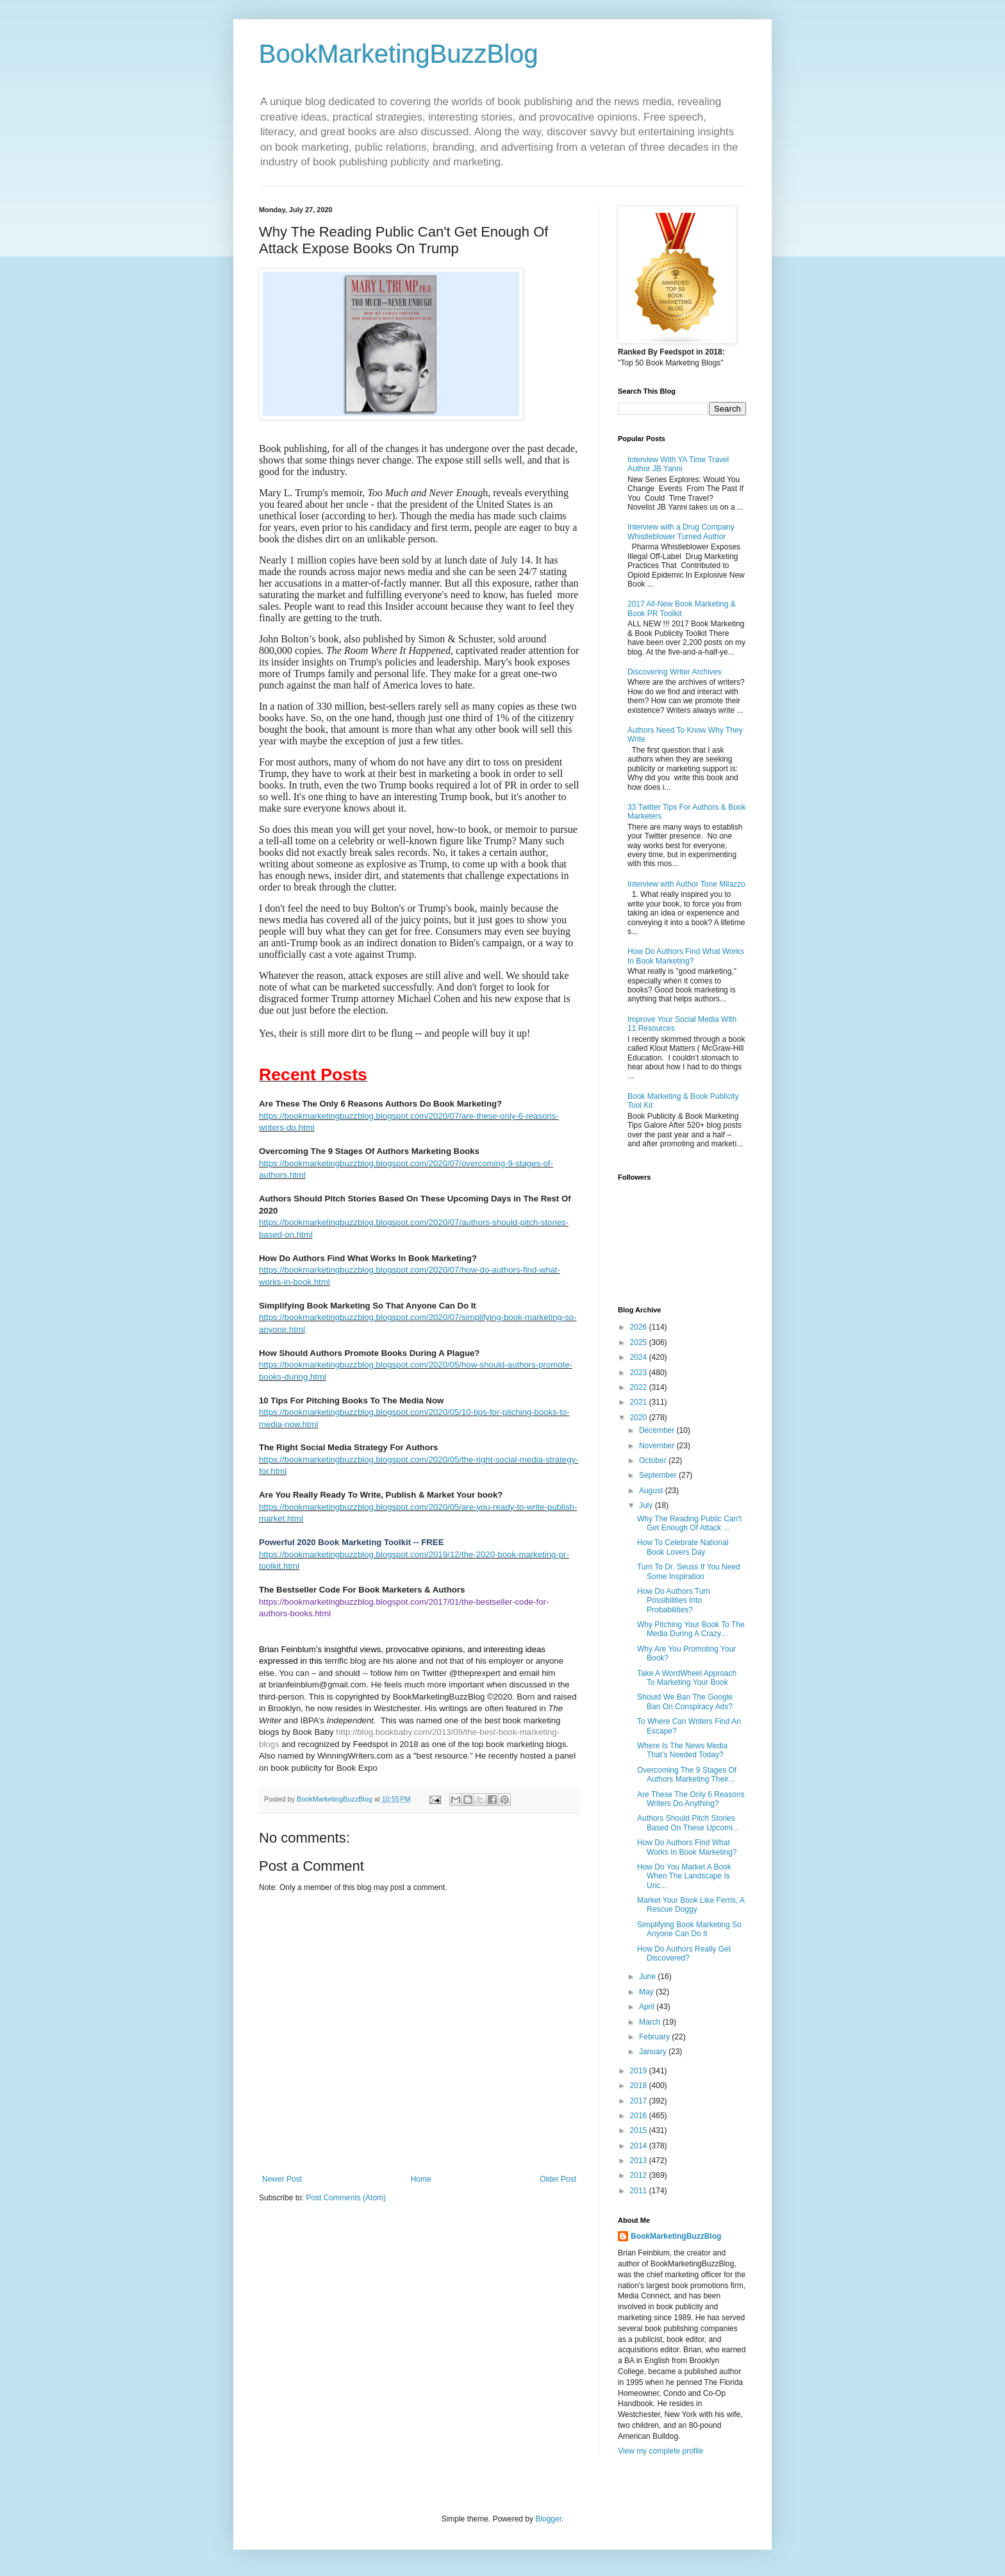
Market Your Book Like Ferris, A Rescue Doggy (690, 1905)
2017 (639, 2100)
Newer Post (282, 2179)
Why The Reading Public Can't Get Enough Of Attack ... (689, 1523)
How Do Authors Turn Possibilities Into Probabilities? (673, 1600)
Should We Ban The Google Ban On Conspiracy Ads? (685, 1701)
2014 (639, 2145)
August (652, 1490)
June (648, 1976)
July (647, 1505)
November (658, 1445)
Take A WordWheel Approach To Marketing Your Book (686, 1678)
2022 (639, 1387)
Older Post (558, 2179)
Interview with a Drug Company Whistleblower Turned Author (681, 531)
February (655, 2036)
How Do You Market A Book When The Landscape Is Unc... (684, 1876)
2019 (639, 2070)
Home (421, 2179)
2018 (639, 2085)
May (647, 1991)
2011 (639, 2190)
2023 (639, 1372)
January (654, 2051)
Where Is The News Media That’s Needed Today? (682, 1750)
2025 (639, 1342)
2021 (639, 1402)
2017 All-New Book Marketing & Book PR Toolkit (681, 608)
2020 (639, 1417)
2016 (639, 2115)
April (647, 2006)
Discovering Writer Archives (674, 671)
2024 (639, 1357)
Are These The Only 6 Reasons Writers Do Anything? (691, 1799)
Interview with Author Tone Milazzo (686, 884)
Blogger (548, 2518)
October (654, 1460)
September (659, 1475)
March (651, 2022)
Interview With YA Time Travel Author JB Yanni (678, 464)
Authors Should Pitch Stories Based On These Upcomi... (688, 1823)
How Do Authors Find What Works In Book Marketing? (685, 956)
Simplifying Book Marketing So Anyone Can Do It (689, 1929)
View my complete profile (660, 2450)
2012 (639, 2175)
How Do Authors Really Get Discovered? (684, 1953)
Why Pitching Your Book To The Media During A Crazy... (691, 1629)
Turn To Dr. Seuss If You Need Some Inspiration (688, 1571)
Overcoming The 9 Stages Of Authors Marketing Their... (686, 1775)
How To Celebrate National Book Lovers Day (683, 1547)
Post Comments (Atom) (346, 2197)
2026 (639, 1327)
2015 (639, 2130)
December (658, 1430)
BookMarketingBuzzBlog (398, 54)
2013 (639, 2160)
